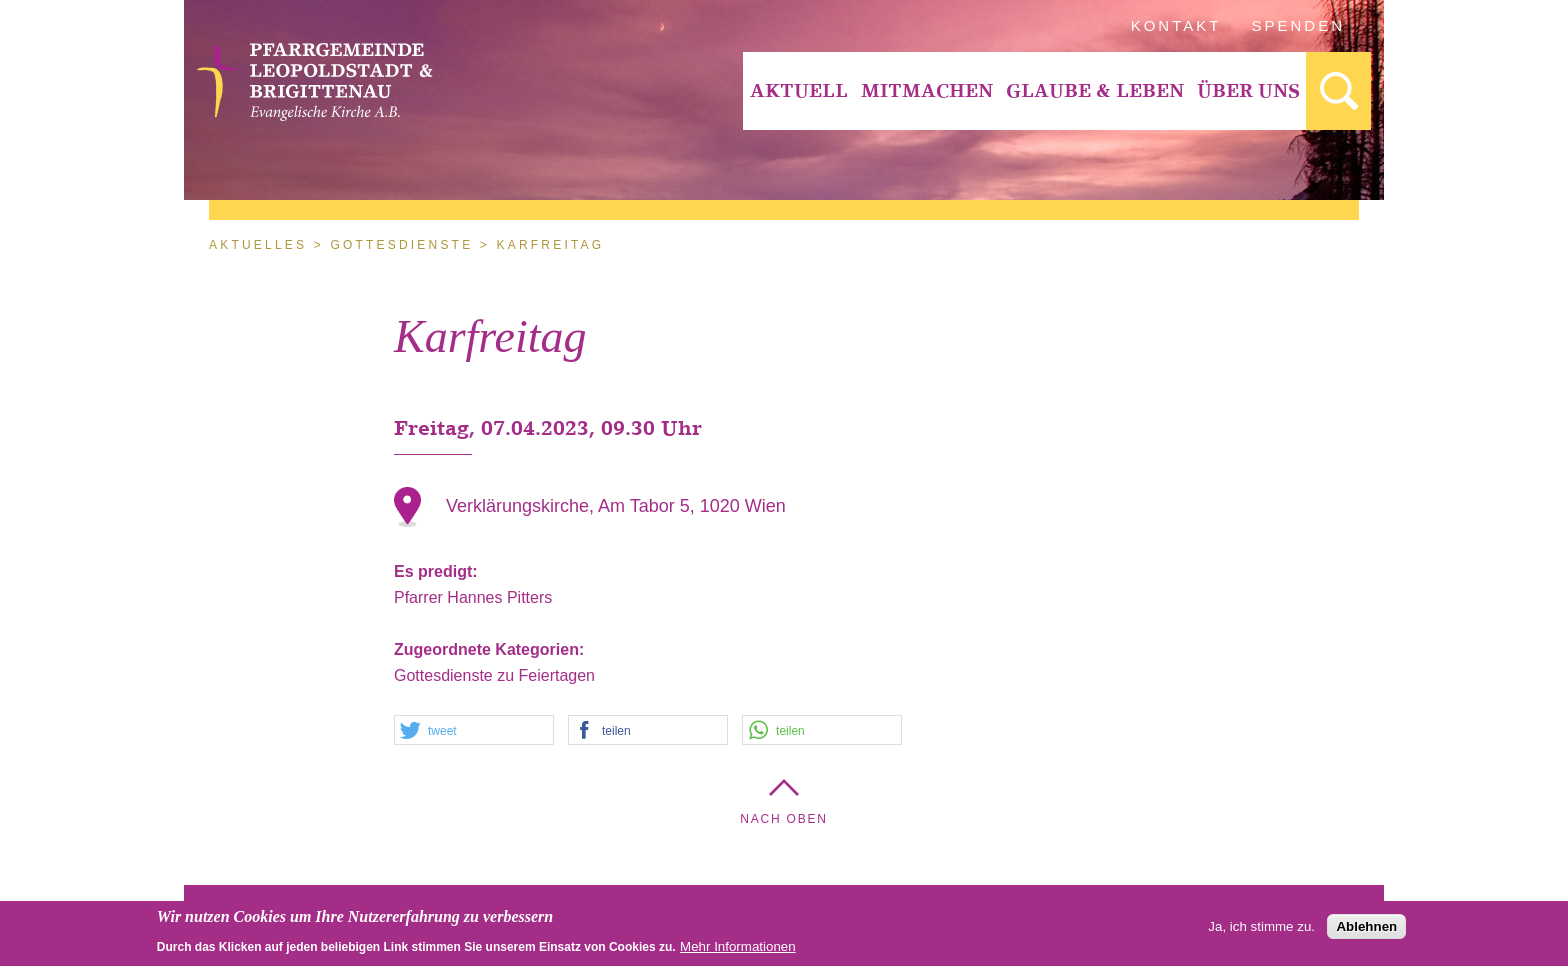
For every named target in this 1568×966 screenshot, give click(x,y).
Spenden (1298, 25)
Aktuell (799, 90)
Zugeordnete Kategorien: (491, 649)
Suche (1338, 91)
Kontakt (1176, 25)
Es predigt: (438, 571)
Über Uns (1248, 90)
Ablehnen (1366, 930)
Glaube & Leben (1095, 90)
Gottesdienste (401, 245)
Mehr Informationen (738, 950)
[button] (474, 731)
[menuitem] (798, 91)
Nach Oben (784, 819)
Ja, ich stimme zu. (1261, 930)
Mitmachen (927, 90)
